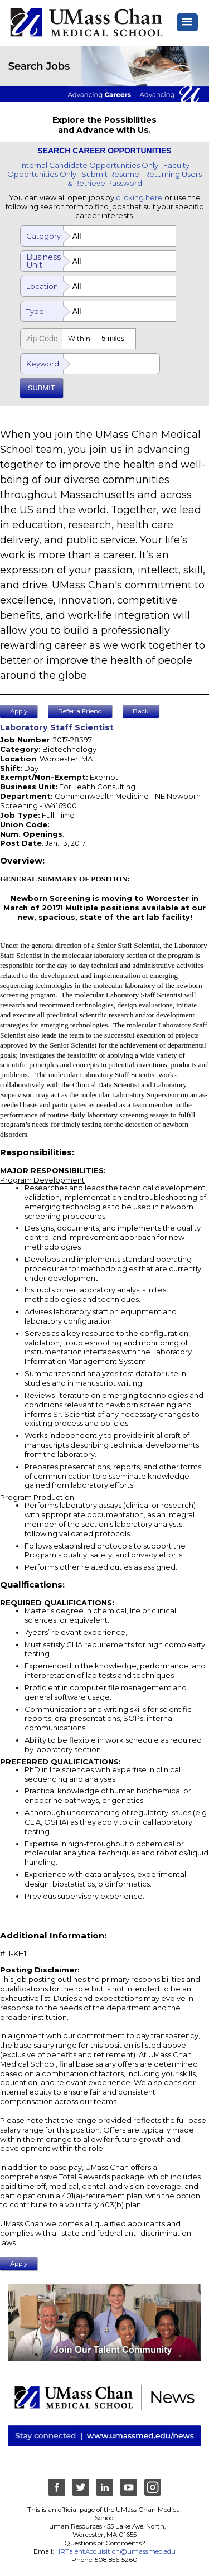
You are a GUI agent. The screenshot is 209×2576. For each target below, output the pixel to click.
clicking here (139, 197)
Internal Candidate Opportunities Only (89, 165)
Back (141, 711)
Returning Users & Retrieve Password (134, 178)
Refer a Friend (80, 711)
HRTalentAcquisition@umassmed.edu (115, 2551)
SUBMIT (41, 388)
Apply (18, 711)
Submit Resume (110, 174)
